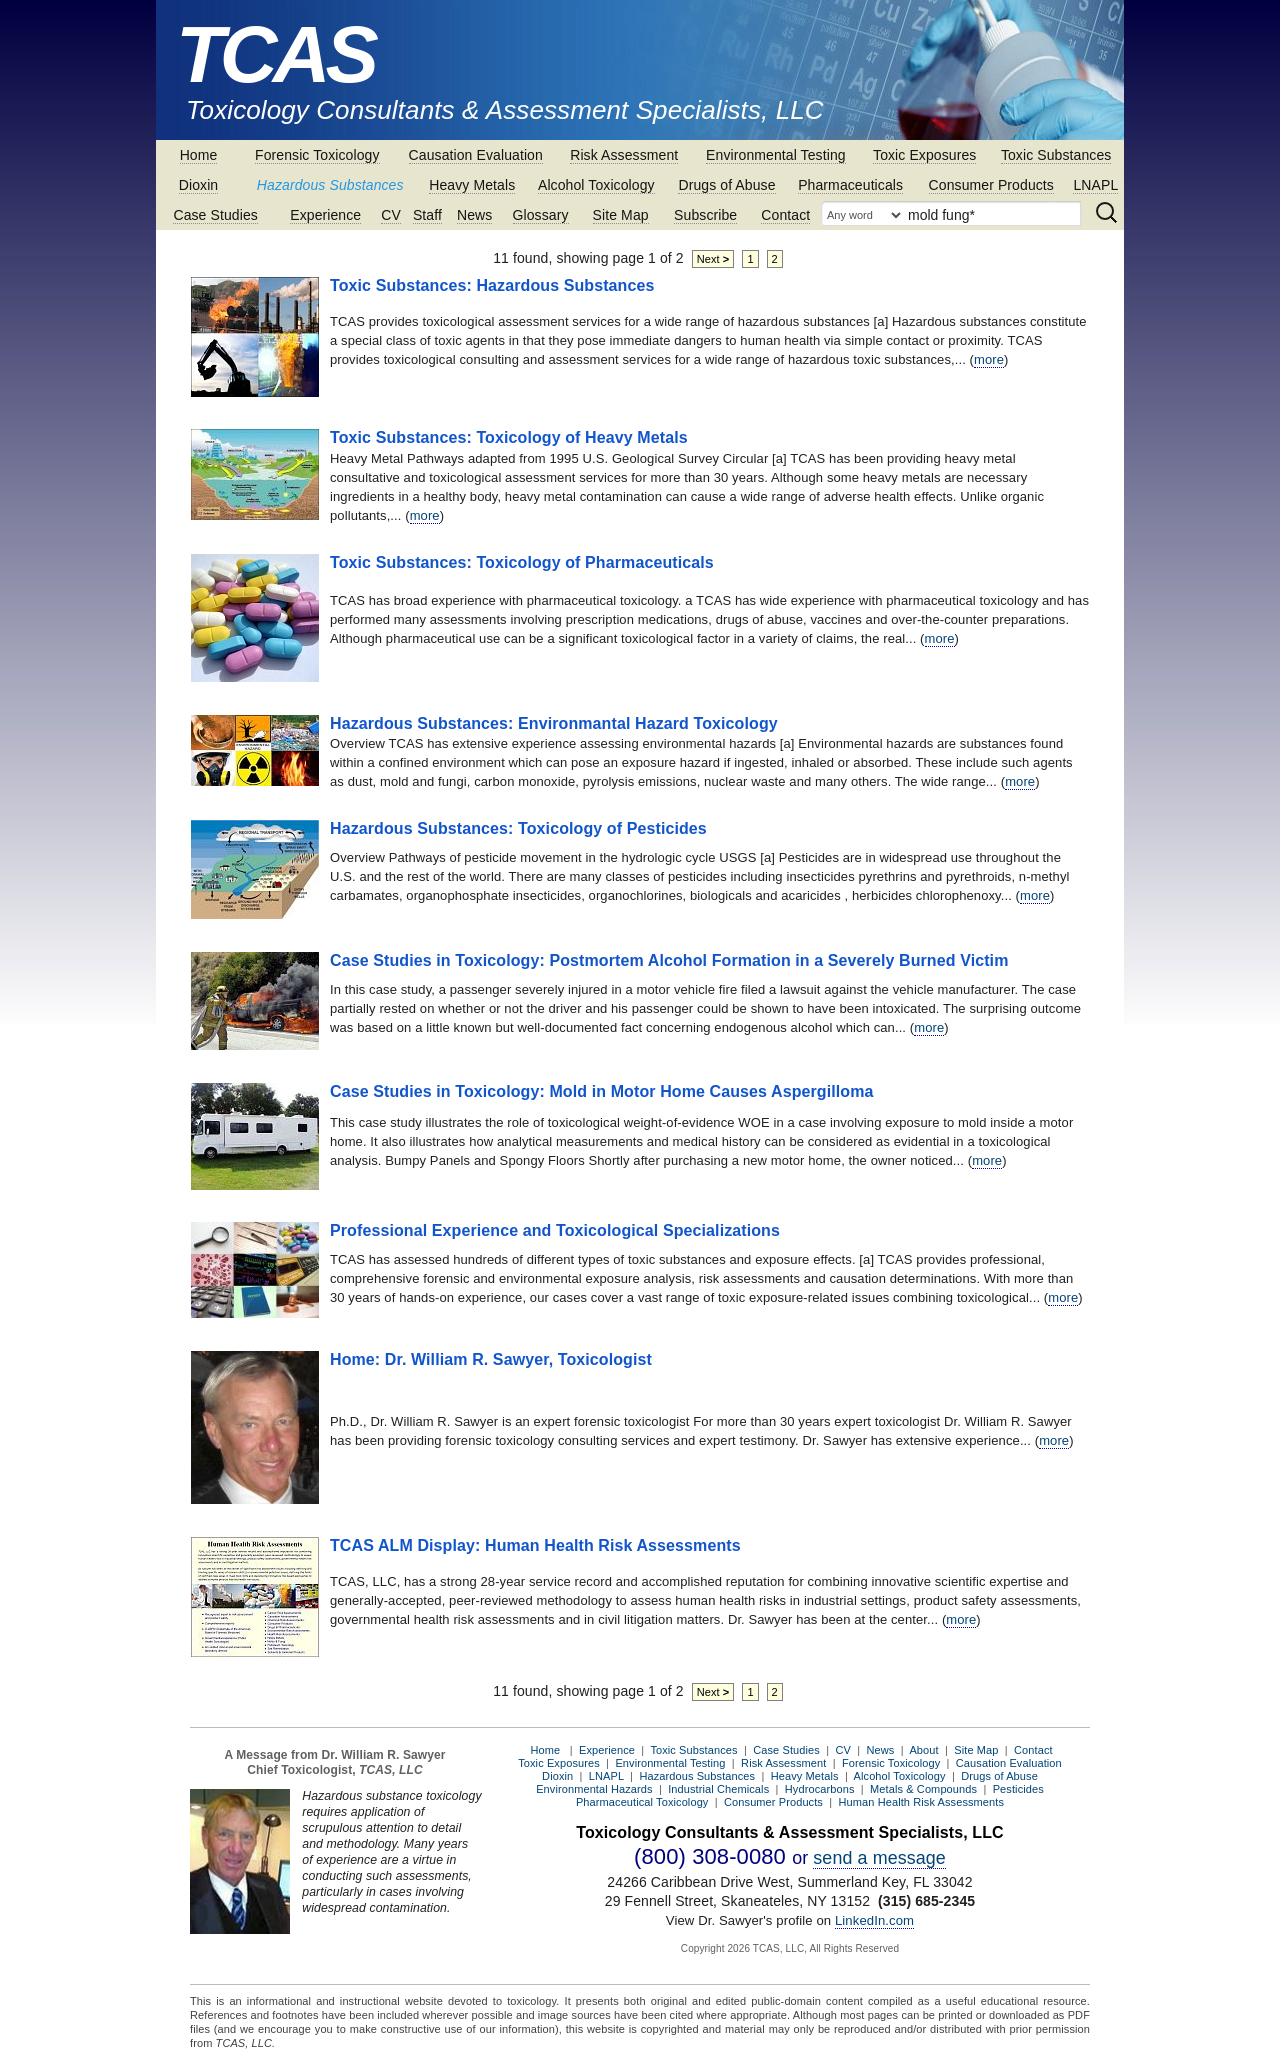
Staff (427, 215)
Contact (785, 215)
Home (199, 155)
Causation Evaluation (476, 155)
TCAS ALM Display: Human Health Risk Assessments (535, 1545)
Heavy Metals (472, 185)
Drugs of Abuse (726, 185)
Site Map (621, 215)
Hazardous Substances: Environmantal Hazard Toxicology (554, 723)
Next (713, 259)
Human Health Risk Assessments (922, 1802)
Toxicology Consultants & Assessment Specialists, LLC (505, 110)
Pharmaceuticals (850, 185)
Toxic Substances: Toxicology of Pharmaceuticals (522, 562)
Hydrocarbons (820, 1789)
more (989, 359)
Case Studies (215, 215)
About (923, 1750)
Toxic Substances (1056, 155)
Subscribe (705, 215)
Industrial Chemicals (718, 1789)
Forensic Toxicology (317, 155)
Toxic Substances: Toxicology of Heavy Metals (509, 437)
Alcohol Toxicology (596, 185)
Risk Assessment (624, 155)
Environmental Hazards (594, 1789)
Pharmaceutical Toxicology (642, 1802)
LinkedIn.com (874, 1920)
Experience (325, 215)
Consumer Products (991, 185)
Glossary (541, 215)
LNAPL (1095, 185)
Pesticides (1018, 1789)
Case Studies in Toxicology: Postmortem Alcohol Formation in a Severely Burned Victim (669, 960)
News (474, 215)
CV (391, 215)
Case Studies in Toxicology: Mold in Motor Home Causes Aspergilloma (602, 1091)
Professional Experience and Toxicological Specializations (555, 1230)
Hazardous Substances (330, 185)
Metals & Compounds (923, 1789)
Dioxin (199, 185)
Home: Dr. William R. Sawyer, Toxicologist (491, 1359)
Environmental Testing (776, 155)
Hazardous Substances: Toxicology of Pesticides (518, 828)
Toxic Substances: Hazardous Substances (492, 285)
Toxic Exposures (924, 155)
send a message (879, 1858)
